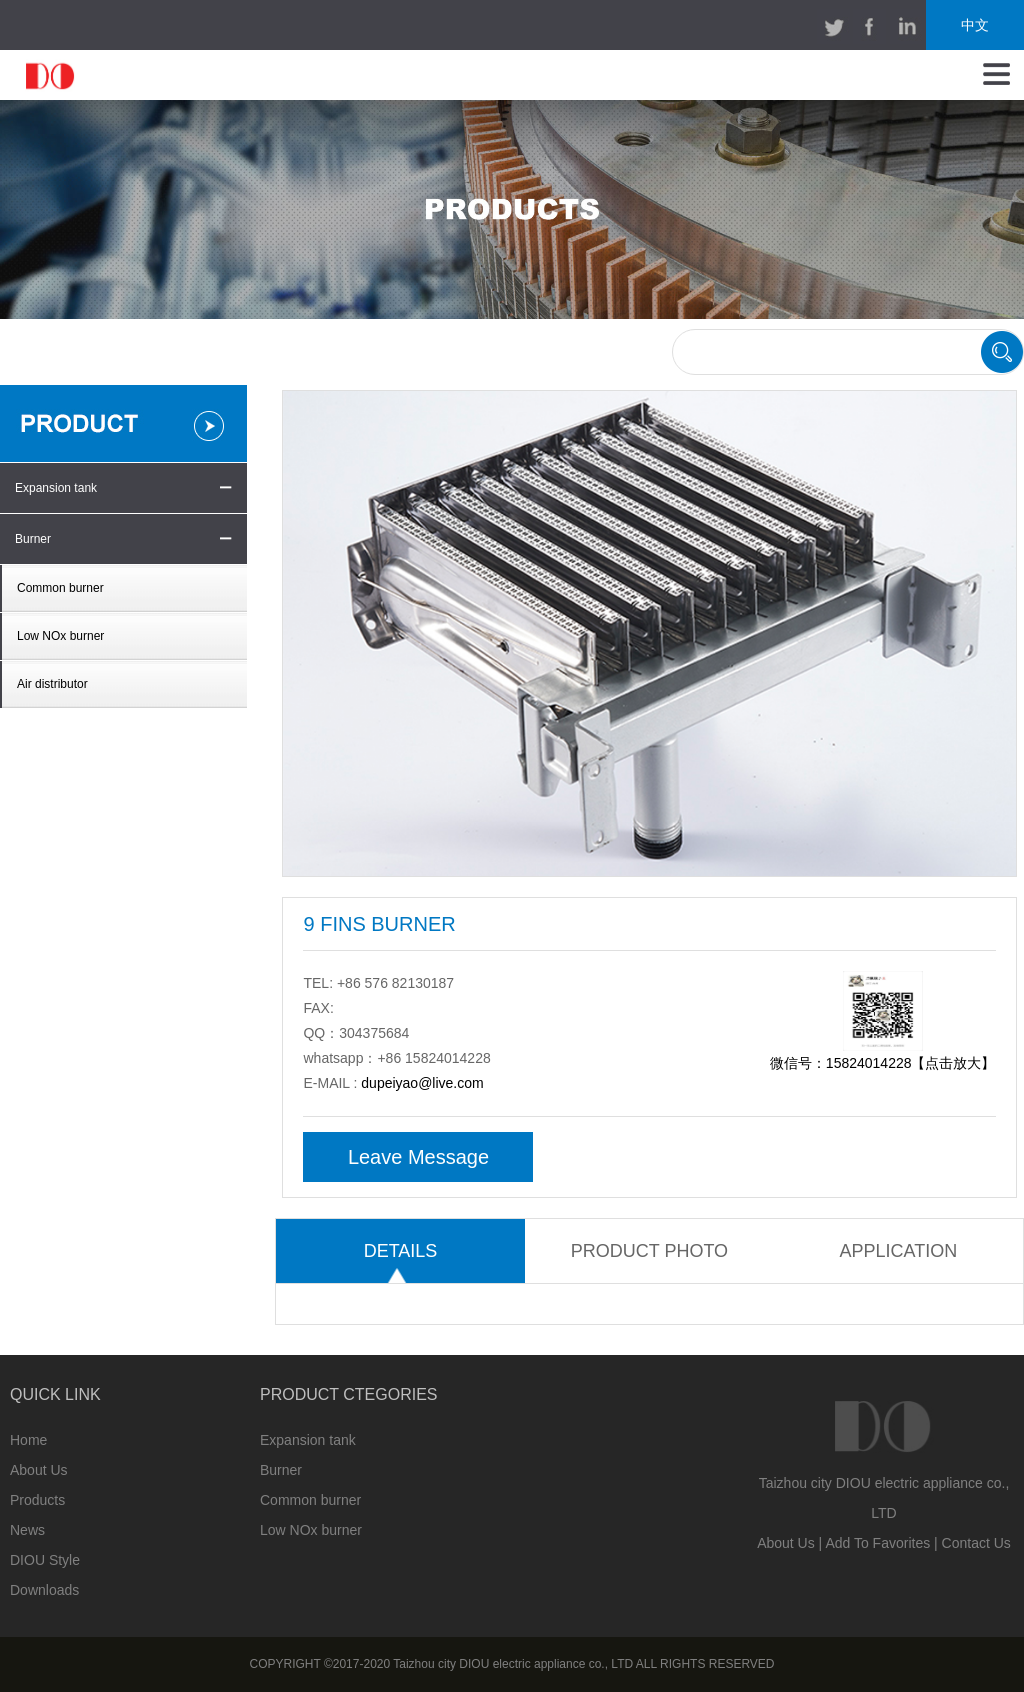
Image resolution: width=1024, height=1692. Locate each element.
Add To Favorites (877, 1543)
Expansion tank (56, 488)
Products (37, 1500)
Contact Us (976, 1543)
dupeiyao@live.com (422, 1083)
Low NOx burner (60, 636)
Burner (33, 539)
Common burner (60, 588)
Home (28, 1440)
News (27, 1530)
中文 (975, 25)
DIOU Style (45, 1560)
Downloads (44, 1590)
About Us (39, 1470)
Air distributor (52, 684)
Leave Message (418, 1157)
